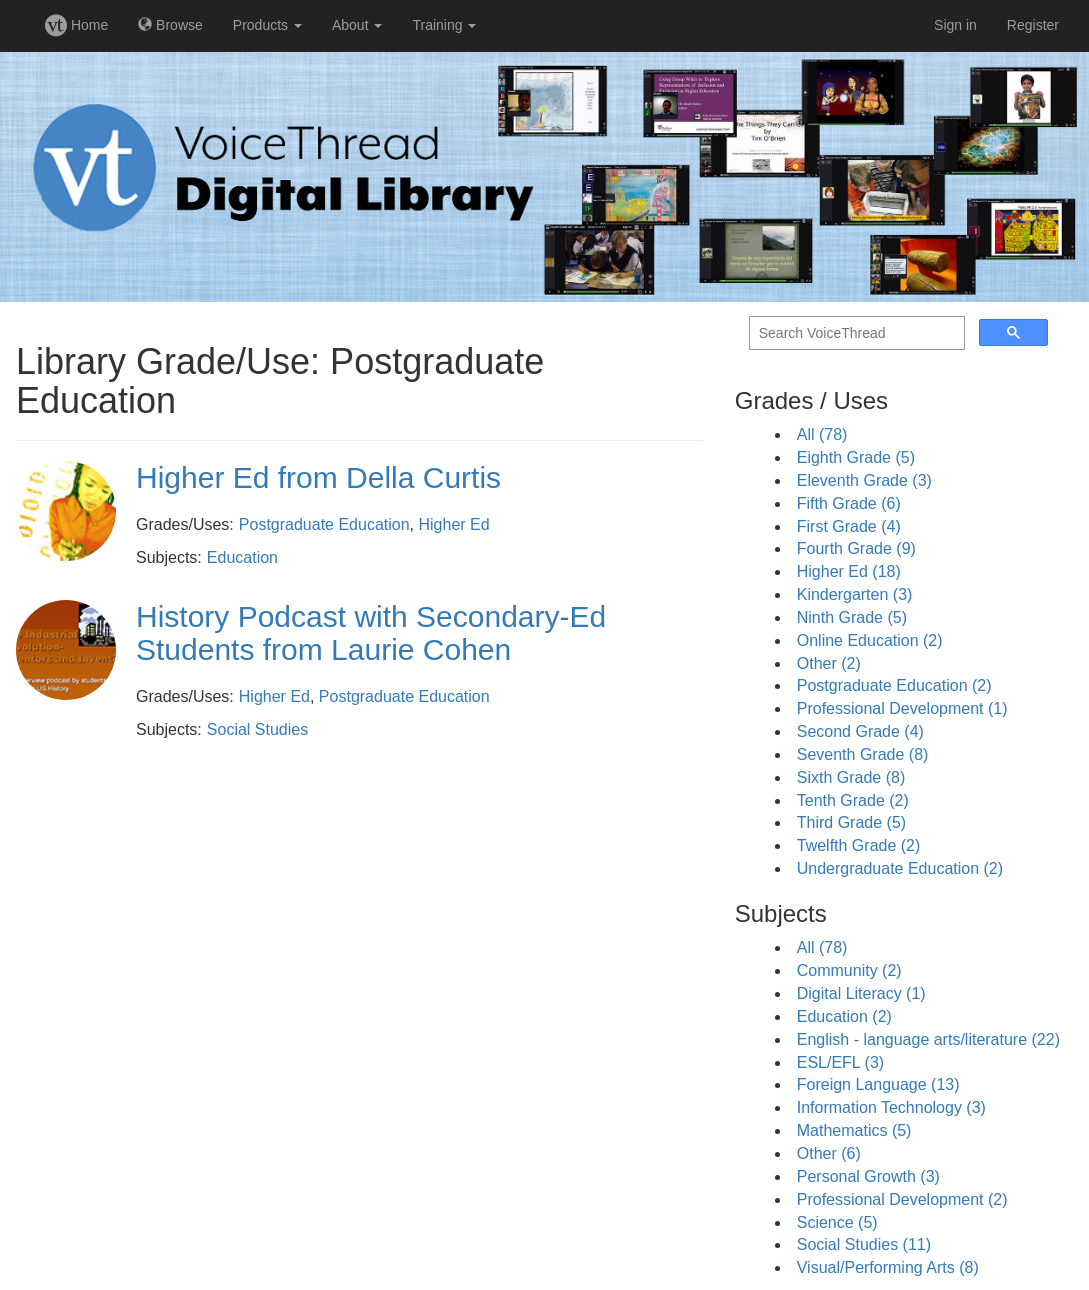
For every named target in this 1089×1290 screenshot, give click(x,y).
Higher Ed (454, 524)
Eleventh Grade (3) (864, 480)
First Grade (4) (849, 526)
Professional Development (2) (902, 1199)
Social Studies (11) (864, 1244)
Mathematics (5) (854, 1130)
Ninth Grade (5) (852, 617)
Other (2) (829, 663)
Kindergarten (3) (855, 594)
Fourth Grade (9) (856, 548)
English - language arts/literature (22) (928, 1039)
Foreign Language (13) (878, 1084)
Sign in (955, 25)
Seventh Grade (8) (863, 754)
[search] (855, 333)
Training (444, 25)
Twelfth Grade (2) (859, 845)
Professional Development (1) (902, 708)
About (357, 25)
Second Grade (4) (860, 731)
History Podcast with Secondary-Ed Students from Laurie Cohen (371, 633)
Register (1033, 25)
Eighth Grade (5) (856, 457)
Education (242, 557)
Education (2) (844, 1016)
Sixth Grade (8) (851, 777)
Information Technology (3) (891, 1107)
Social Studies (257, 729)
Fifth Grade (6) (849, 503)
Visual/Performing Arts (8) (888, 1267)
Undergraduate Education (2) (900, 868)
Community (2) (849, 970)
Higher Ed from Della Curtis (318, 477)
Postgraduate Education (324, 524)
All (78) (822, 434)
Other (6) (829, 1153)
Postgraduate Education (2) (894, 685)
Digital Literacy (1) (861, 993)
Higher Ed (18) (849, 571)
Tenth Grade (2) (853, 800)
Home (76, 25)
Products (267, 25)
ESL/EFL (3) (840, 1062)
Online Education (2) (870, 640)
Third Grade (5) (851, 822)
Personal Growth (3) (868, 1176)
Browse (170, 25)
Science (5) (837, 1222)
